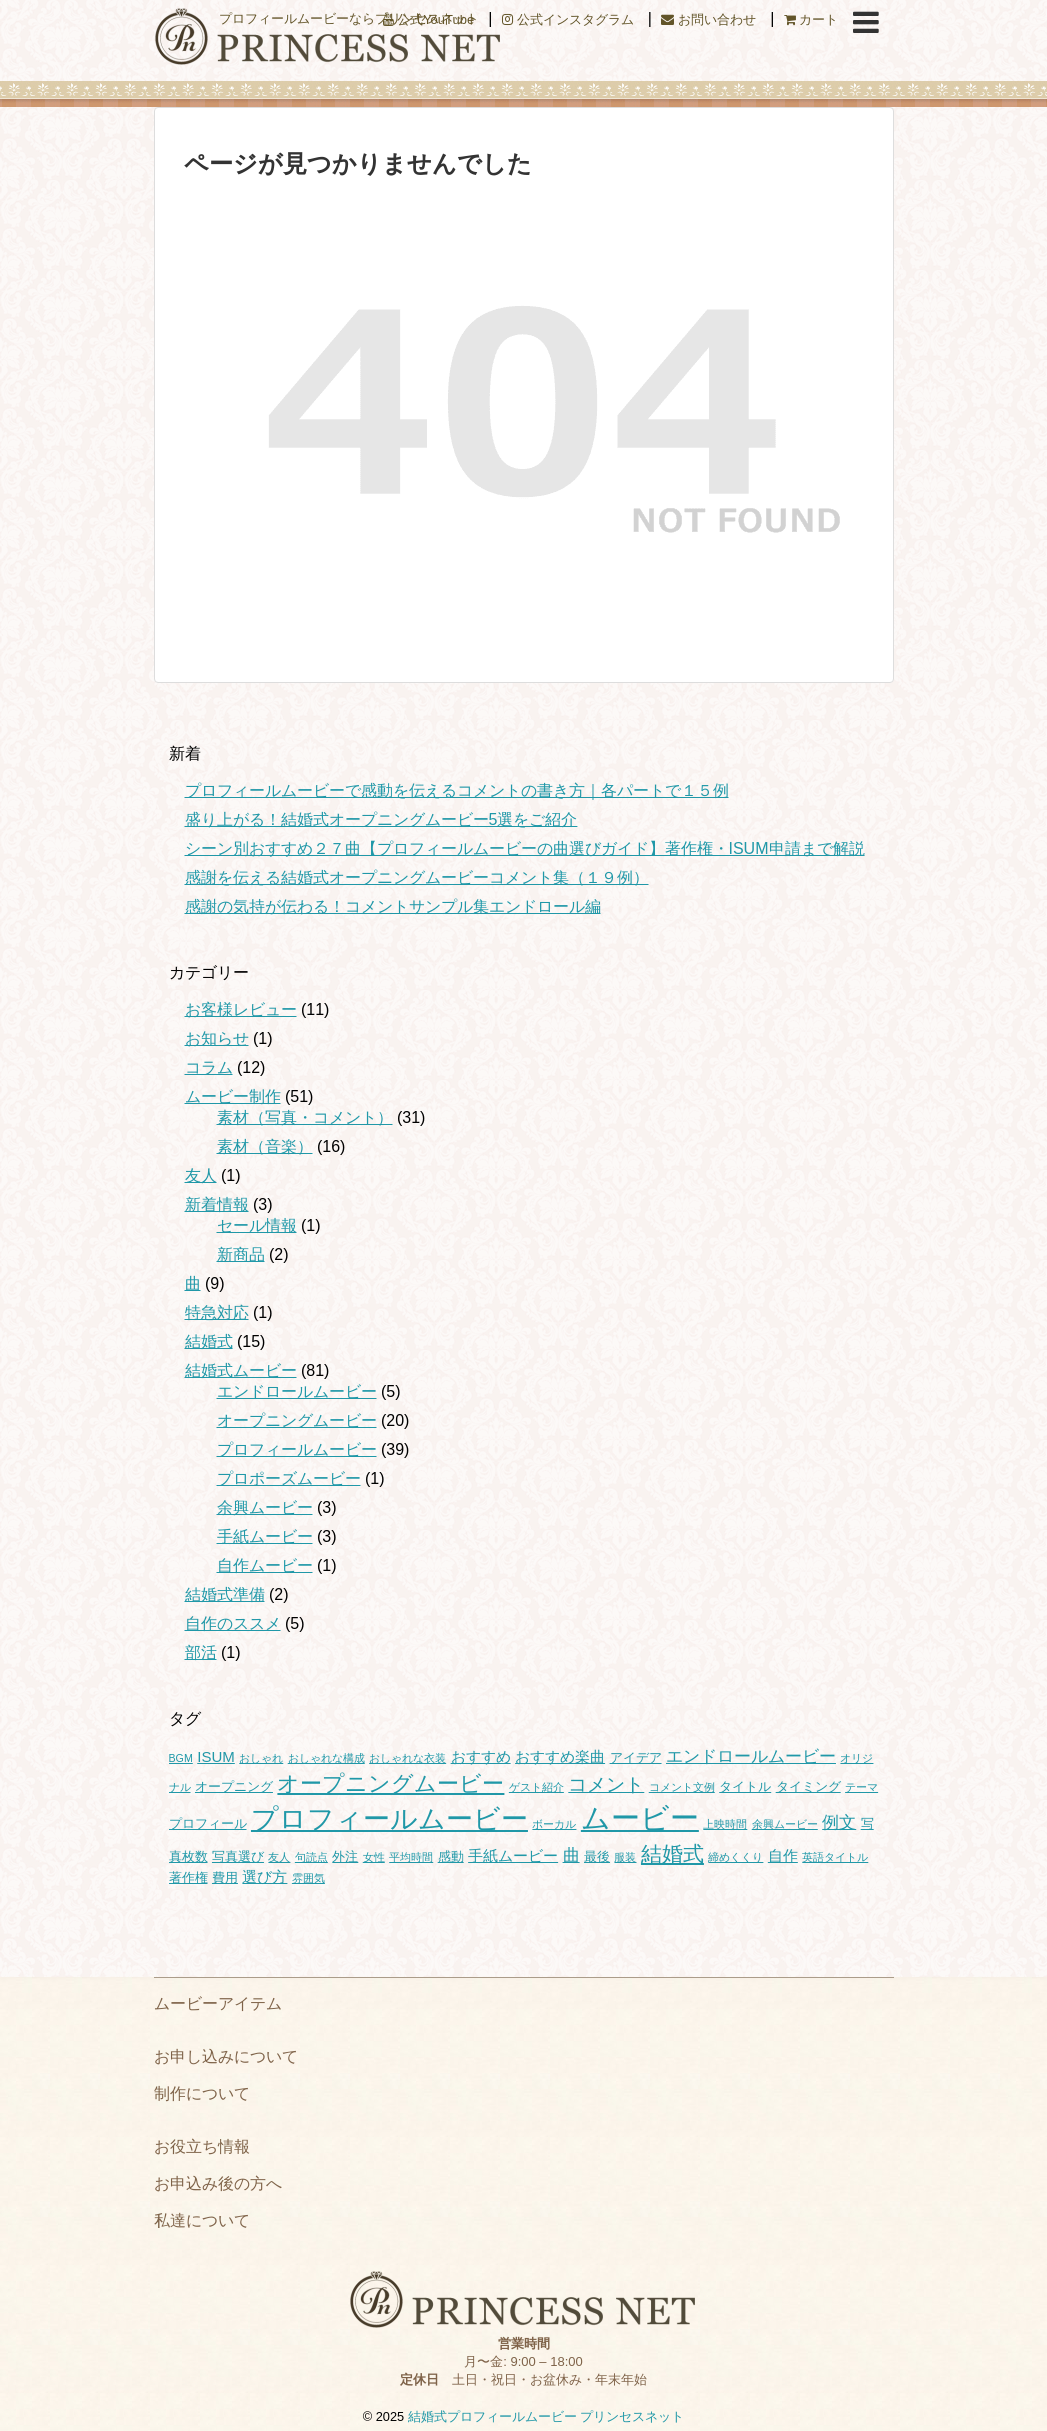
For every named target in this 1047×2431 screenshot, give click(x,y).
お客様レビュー (241, 1009)
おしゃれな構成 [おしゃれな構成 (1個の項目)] (326, 1758)
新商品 (241, 1254)
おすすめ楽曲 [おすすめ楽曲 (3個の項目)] (560, 1756)
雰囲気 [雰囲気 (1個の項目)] (308, 1878)
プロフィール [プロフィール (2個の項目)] (208, 1823)
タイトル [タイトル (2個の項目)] (745, 1786)
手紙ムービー (265, 1536)
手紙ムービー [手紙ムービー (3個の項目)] (513, 1855)
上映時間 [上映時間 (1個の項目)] (725, 1824)
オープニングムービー (297, 1420)
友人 (201, 1175)
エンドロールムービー (297, 1391)
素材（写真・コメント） (305, 1117)
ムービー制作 (233, 1096)
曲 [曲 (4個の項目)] (571, 1855)
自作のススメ (233, 1623)
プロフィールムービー (297, 1449)
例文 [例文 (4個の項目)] (839, 1822)
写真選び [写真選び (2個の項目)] (238, 1856)
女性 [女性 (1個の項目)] (374, 1857)
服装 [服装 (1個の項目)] (625, 1857)
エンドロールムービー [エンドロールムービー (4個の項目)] (751, 1756)
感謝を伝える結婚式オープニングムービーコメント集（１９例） (417, 877)
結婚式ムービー (241, 1370)
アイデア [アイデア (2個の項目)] (636, 1757)
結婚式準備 (225, 1594)
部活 (201, 1652)
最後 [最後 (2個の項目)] (597, 1856)
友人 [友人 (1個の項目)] (279, 1857)
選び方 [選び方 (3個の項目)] (264, 1876)
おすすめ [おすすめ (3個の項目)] (481, 1756)
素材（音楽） (265, 1146)
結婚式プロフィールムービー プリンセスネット (546, 2416)
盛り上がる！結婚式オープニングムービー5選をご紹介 (381, 819)
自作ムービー (265, 1565)
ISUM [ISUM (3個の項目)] (216, 1756)
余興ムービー (265, 1507)
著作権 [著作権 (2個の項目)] (188, 1877)
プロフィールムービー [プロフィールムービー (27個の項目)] (389, 1818)
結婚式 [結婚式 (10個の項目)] (672, 1854)
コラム (209, 1067)
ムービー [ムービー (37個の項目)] (640, 1817)
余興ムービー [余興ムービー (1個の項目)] (785, 1824)
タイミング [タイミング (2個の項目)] (808, 1786)
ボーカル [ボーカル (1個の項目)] (554, 1824)
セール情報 (257, 1225)
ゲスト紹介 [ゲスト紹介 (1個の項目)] (536, 1787)
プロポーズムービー (289, 1478)
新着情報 (217, 1204)
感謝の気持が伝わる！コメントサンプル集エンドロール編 (393, 906)
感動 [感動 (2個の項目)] (451, 1856)
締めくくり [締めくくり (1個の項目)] (735, 1857)
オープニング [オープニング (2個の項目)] (234, 1786)
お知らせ (217, 1038)
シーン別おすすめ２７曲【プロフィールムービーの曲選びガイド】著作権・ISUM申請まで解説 (525, 848)
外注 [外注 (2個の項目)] (345, 1856)
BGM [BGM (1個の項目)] (181, 1758)
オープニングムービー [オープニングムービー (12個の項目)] (390, 1783)
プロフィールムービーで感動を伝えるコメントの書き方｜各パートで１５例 (457, 790)
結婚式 (209, 1341)
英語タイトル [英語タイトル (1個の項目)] (835, 1857)
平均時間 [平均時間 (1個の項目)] (411, 1857)
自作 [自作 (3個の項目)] (783, 1855)
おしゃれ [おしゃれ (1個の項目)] (261, 1758)
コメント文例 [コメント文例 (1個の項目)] (682, 1787)
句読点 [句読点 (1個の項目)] (311, 1857)
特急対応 (217, 1312)
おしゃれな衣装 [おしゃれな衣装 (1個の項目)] (407, 1758)
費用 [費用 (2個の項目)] (225, 1877)
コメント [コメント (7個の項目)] (606, 1784)
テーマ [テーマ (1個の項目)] (861, 1787)
